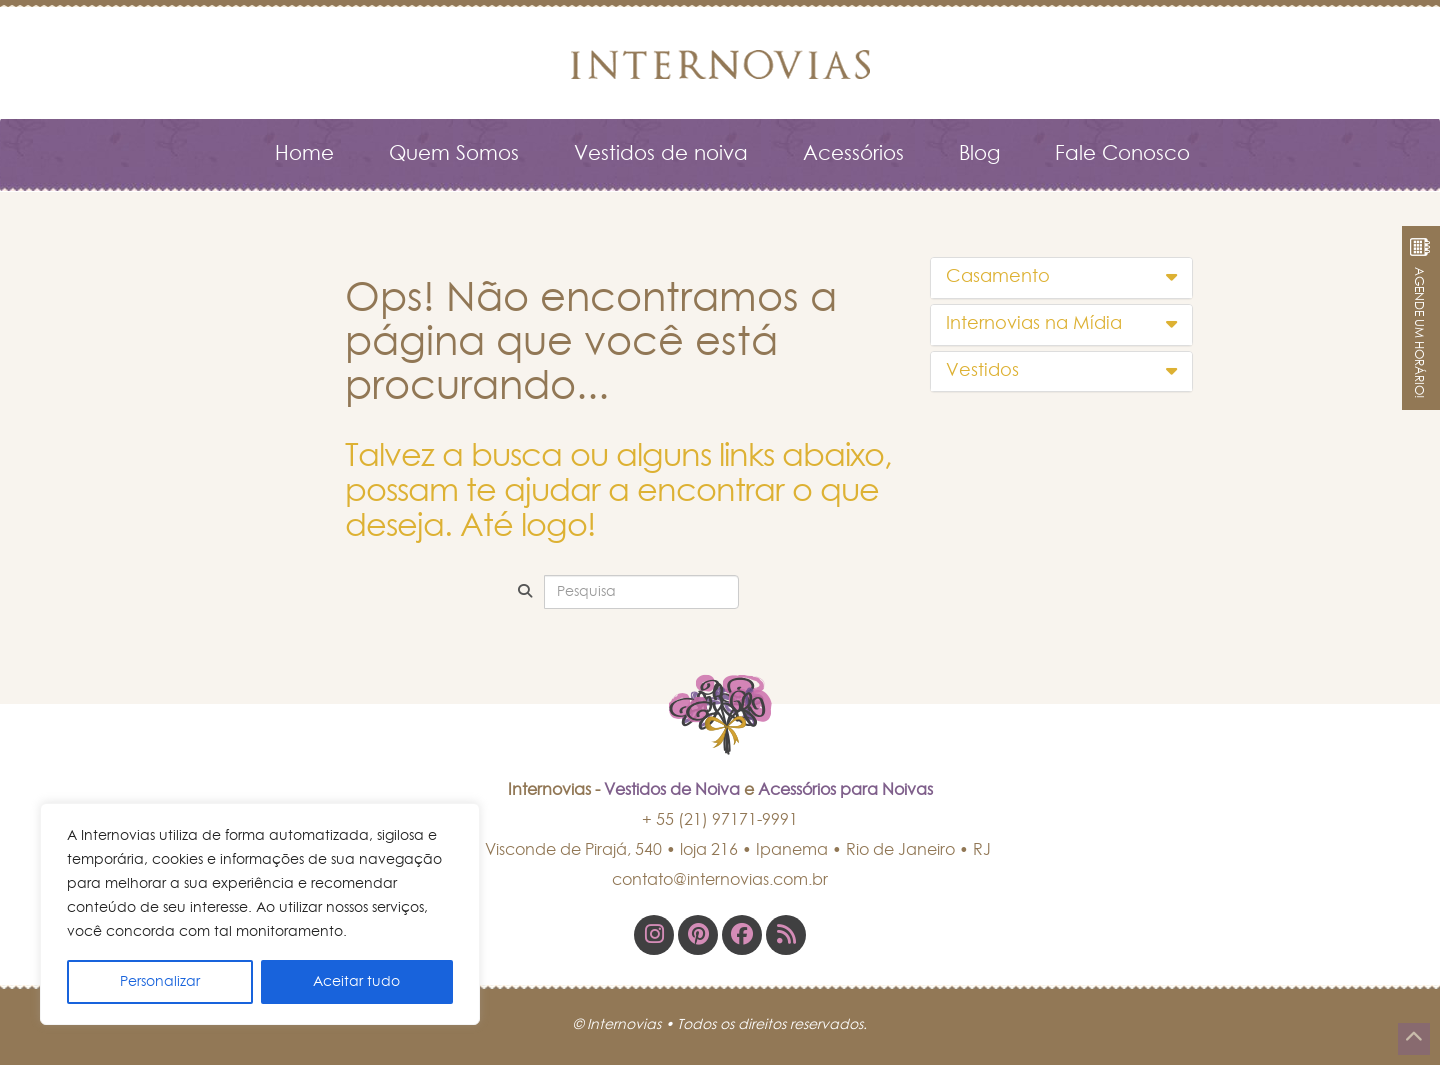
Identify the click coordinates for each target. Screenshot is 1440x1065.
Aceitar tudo (356, 982)
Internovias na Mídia (1061, 324)
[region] (260, 914)
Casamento (1061, 277)
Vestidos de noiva (661, 154)
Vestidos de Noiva (672, 790)
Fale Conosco (1122, 154)
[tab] (1061, 278)
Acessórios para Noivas (845, 790)
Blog (979, 154)
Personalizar (160, 982)
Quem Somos (454, 154)
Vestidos (1061, 371)
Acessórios (853, 154)
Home (304, 154)
